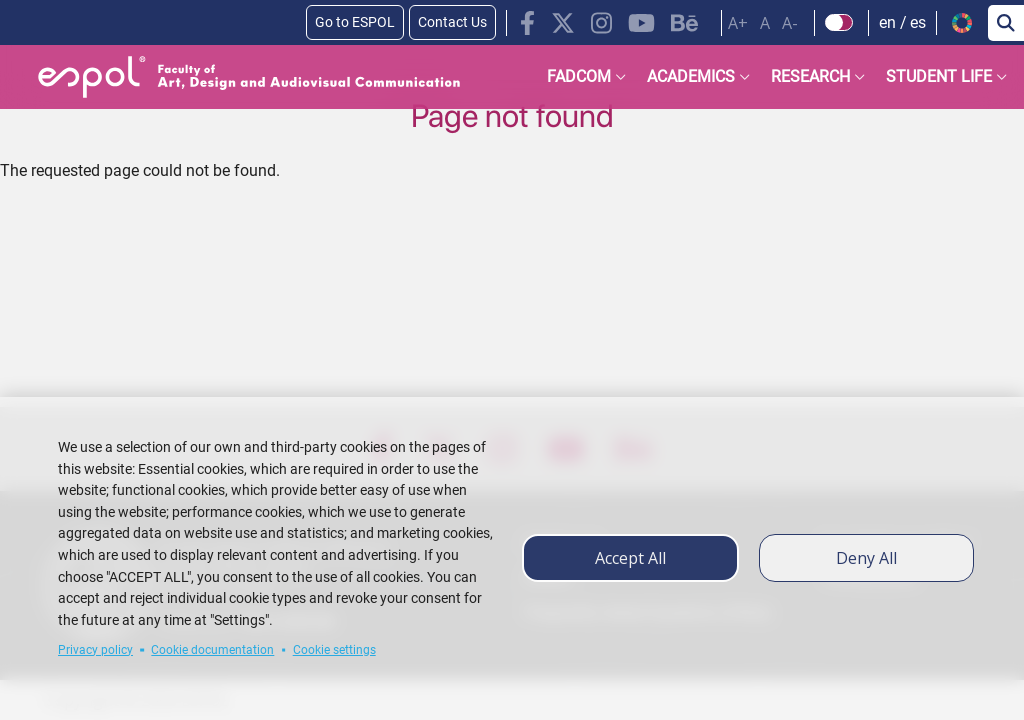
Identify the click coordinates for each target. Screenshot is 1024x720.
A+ (738, 23)
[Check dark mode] (839, 23)
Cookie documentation (212, 650)
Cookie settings (334, 650)
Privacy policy (95, 650)
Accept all (630, 558)
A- (790, 23)
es (918, 22)
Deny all (866, 558)
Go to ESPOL (355, 22)
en (887, 22)
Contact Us (452, 22)
